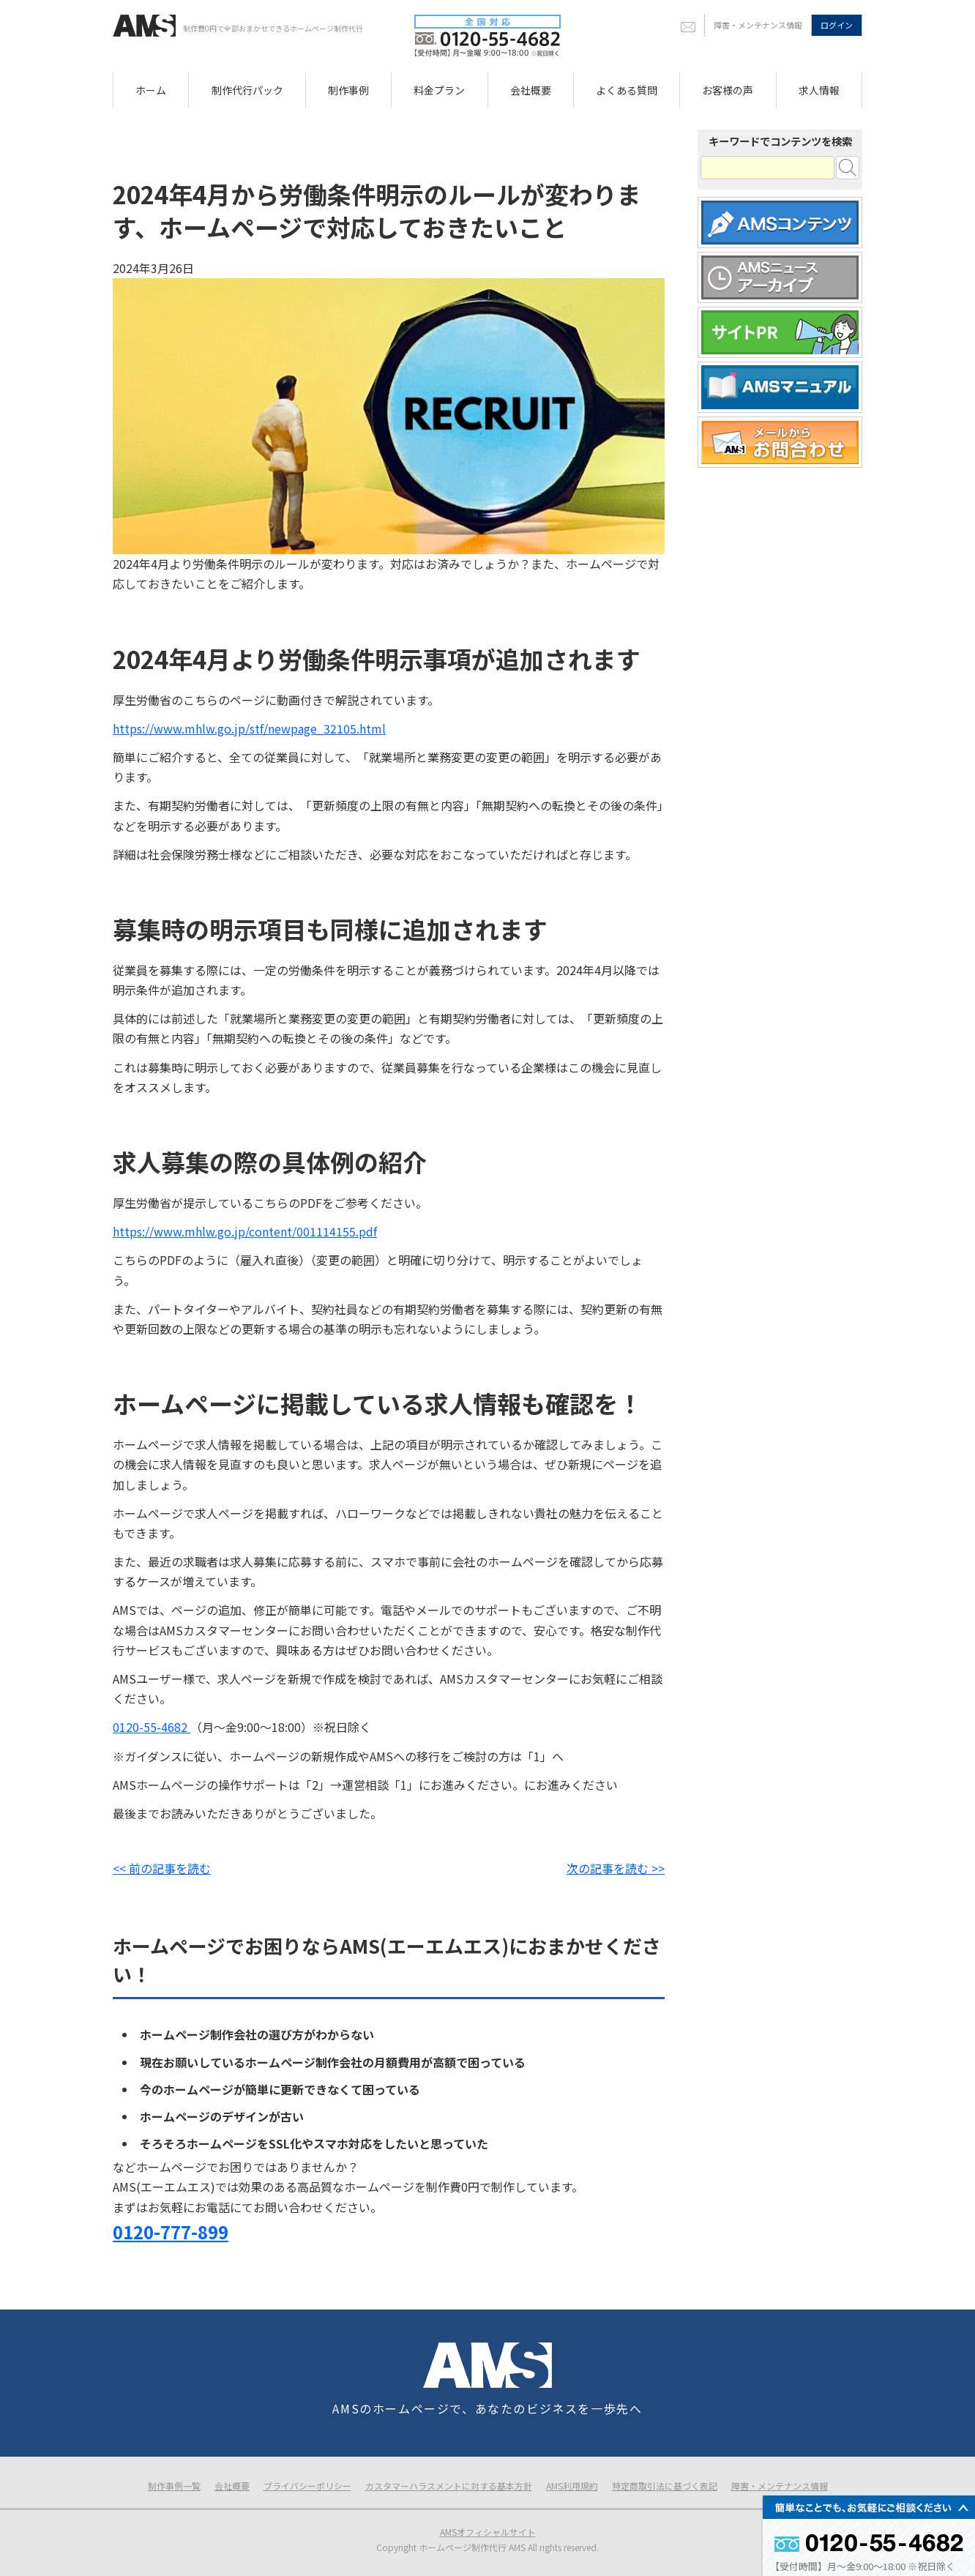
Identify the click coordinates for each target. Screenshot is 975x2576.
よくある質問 (626, 90)
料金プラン (439, 90)
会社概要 (530, 90)
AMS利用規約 (572, 2485)
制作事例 (348, 90)
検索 (847, 167)
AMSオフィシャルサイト (488, 2531)
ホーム (150, 90)
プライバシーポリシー (307, 2485)
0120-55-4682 (151, 1727)
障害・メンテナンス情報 (758, 25)
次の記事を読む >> (616, 1868)
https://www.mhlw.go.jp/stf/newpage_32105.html (249, 728)
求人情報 (819, 90)
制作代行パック (247, 90)
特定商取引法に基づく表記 (664, 2485)
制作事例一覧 (174, 2485)
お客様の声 (727, 90)
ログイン (837, 25)
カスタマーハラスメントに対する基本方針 (448, 2485)
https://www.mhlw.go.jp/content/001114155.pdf (245, 1231)
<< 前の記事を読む (162, 1868)
